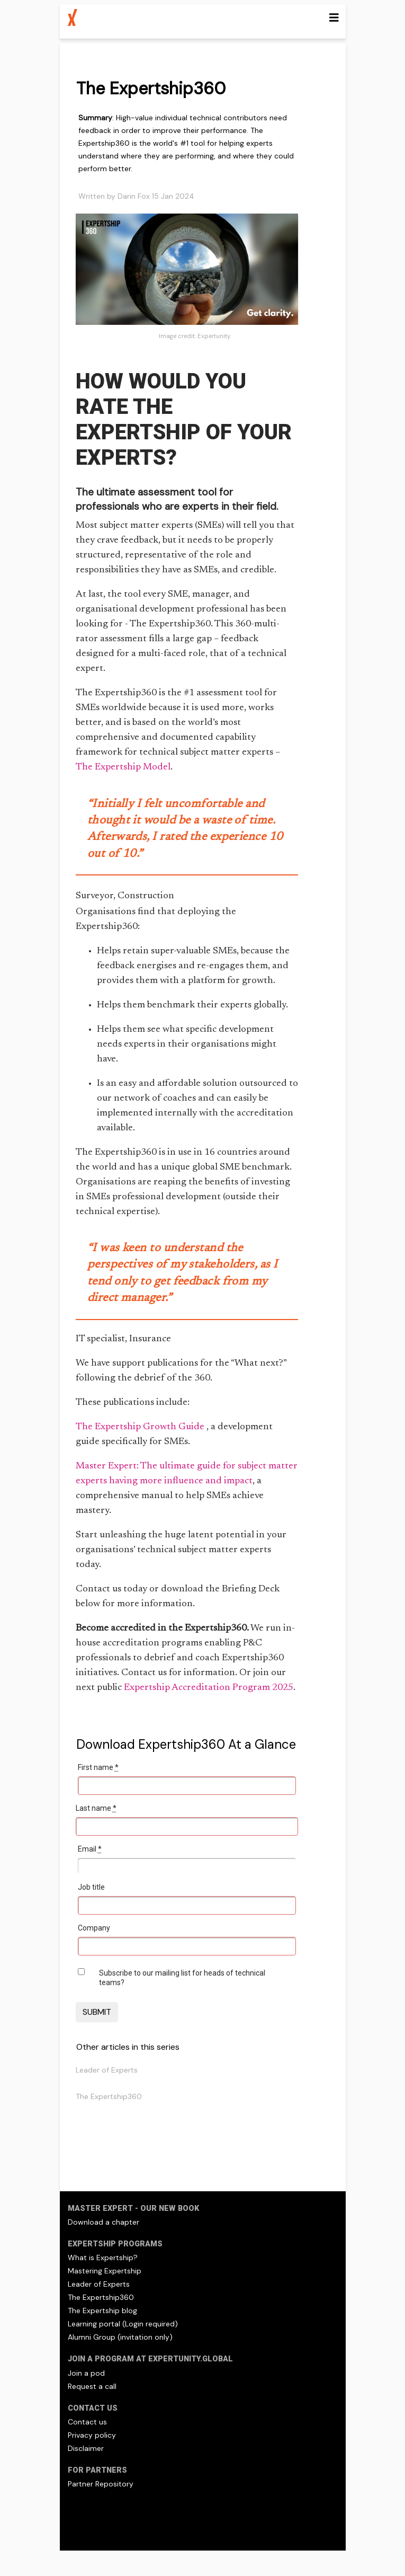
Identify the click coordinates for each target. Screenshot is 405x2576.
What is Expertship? (103, 2257)
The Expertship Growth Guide (141, 1427)
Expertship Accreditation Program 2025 (208, 1688)
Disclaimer (86, 2448)
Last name (96, 1808)
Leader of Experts (107, 2070)
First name (98, 1767)
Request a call (92, 2386)
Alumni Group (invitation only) (120, 2337)
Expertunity (213, 336)
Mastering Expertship (104, 2271)
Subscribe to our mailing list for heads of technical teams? (182, 1978)
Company (94, 1928)
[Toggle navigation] (334, 18)
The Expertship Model (123, 767)
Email (90, 1849)
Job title (91, 1887)
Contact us (87, 2422)
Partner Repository (100, 2484)
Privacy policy (92, 2435)
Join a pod (86, 2373)
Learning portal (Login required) (123, 2324)
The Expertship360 (109, 2096)
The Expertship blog (102, 2310)
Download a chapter (103, 2222)
